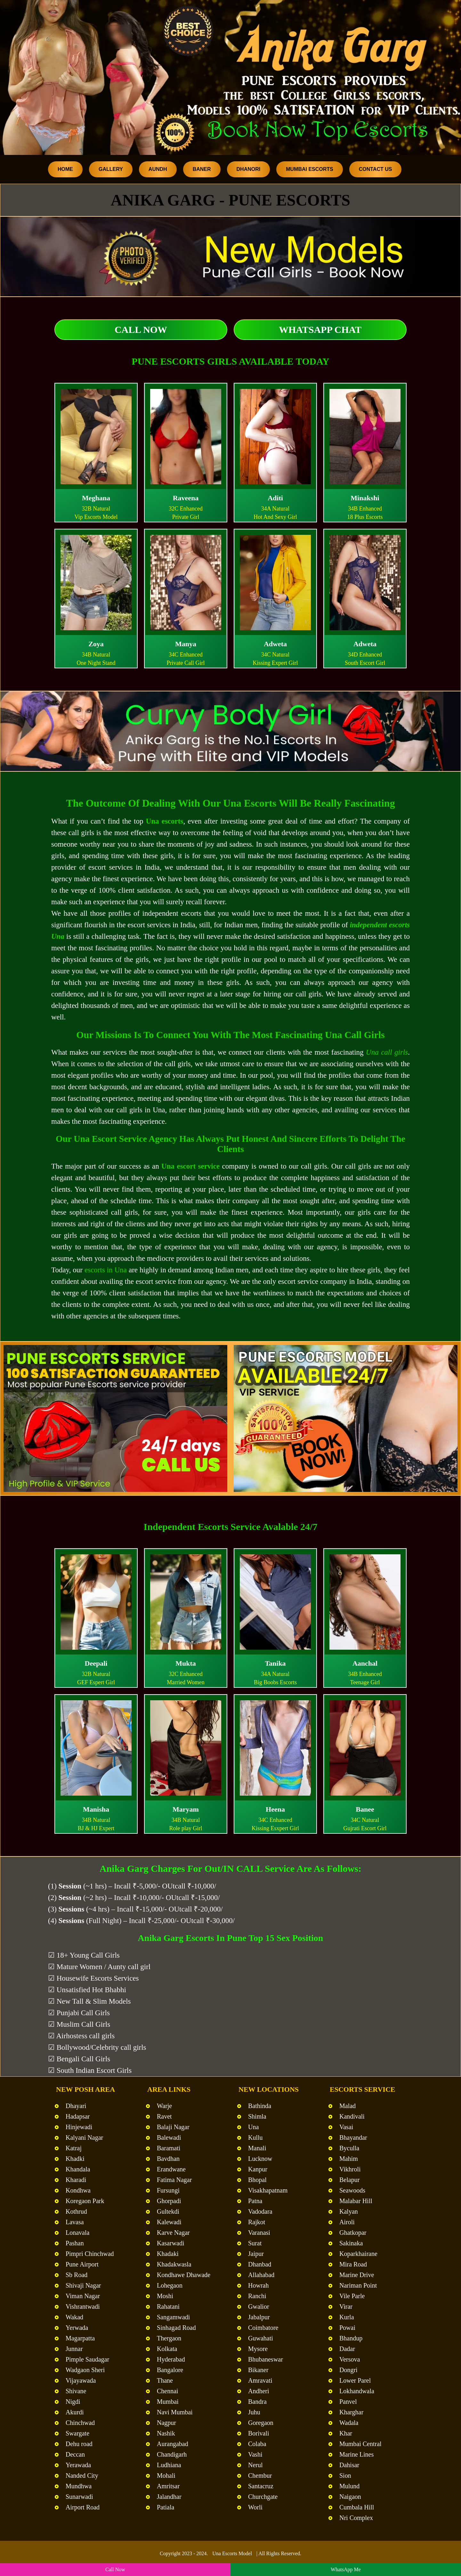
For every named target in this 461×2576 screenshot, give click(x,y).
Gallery (111, 169)
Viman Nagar (83, 2295)
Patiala (165, 2507)
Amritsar (168, 2486)
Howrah (258, 2285)
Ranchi (257, 2295)
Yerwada (77, 2327)
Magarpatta (80, 2338)
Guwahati (260, 2338)
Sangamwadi (173, 2317)
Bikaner (258, 2369)
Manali (257, 2148)
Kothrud (76, 2211)
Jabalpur (259, 2317)
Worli (255, 2507)
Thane (165, 2380)
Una (253, 2126)
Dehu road (79, 2443)
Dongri (348, 2369)
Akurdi (75, 2412)
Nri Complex (356, 2517)
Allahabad (261, 2274)
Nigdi (73, 2401)
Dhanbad (259, 2264)
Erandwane (171, 2169)
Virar (345, 2306)
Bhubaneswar (265, 2359)
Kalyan (348, 2211)
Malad (347, 2105)
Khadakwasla (174, 2264)
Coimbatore (263, 2327)
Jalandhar (169, 2496)
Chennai (167, 2391)
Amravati (260, 2380)
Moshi (165, 2295)
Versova (349, 2359)
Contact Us (375, 169)
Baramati (168, 2148)
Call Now (141, 329)
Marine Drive (356, 2274)
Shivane (76, 2391)
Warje (164, 2105)
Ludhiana (169, 2464)
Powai (347, 2327)
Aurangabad (172, 2443)
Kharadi (76, 2179)
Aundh (158, 169)
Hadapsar (78, 2116)
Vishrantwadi (83, 2306)
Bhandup (350, 2338)
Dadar (347, 2348)
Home (65, 169)
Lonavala (77, 2232)
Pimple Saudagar (87, 2359)
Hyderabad (171, 2359)
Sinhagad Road (176, 2327)
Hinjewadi (79, 2126)
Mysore (258, 2348)
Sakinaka (351, 2243)
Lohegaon (169, 2285)
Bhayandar (353, 2137)
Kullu (255, 2137)
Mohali (166, 2475)
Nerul (255, 2464)
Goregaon (260, 2422)
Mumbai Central (360, 2443)
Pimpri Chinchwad (90, 2253)
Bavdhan (168, 2158)
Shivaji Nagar (83, 2285)
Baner (202, 169)
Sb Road (76, 2274)
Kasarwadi (170, 2243)
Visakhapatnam (267, 2190)
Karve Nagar (173, 2232)
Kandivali (352, 2116)
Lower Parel (355, 2380)
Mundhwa (79, 2486)
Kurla (346, 2317)
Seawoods (352, 2190)
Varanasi (259, 2232)
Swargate (77, 2433)
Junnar (74, 2348)
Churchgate (263, 2496)
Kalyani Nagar (84, 2137)
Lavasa (75, 2222)
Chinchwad (80, 2422)
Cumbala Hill (356, 2507)
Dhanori (249, 169)
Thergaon (169, 2338)
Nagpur (166, 2422)
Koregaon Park (85, 2200)
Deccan (75, 2454)
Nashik (166, 2433)
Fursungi (168, 2190)
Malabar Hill (355, 2200)
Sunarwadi (79, 2496)
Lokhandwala (356, 2391)
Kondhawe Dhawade (183, 2274)
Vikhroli (350, 2169)
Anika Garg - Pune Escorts (230, 200)
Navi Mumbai (175, 2412)
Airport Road (83, 2507)
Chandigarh (172, 2454)
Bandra (257, 2401)
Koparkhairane (358, 2253)
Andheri (258, 2391)
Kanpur (257, 2169)
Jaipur (256, 2253)
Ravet (164, 2116)
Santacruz (260, 2486)
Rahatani (168, 2306)
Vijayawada (81, 2380)
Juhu (254, 2412)
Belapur (349, 2179)
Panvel (348, 2401)
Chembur (260, 2475)
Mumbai (168, 2401)
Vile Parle (352, 2295)
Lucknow (260, 2158)
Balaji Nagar (173, 2126)
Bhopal (257, 2179)
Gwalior (258, 2306)
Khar (345, 2433)
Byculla (349, 2148)
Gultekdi (168, 2211)
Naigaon (350, 2496)
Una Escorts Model (232, 2553)
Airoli (347, 2222)
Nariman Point (358, 2285)
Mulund (349, 2486)
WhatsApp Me (346, 2569)
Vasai (346, 2126)
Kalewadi (169, 2222)
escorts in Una (106, 1270)
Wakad (74, 2317)
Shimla (257, 2116)
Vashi (255, 2454)
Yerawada (78, 2464)
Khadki (75, 2158)
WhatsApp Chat (320, 329)
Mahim (348, 2158)
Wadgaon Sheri (85, 2369)
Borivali (258, 2433)
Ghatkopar (352, 2232)
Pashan (75, 2243)
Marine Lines (356, 2454)
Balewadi (169, 2137)
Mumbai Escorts (309, 169)
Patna (255, 2200)
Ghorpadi (169, 2200)
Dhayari (76, 2105)
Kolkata (167, 2348)
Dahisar (349, 2464)
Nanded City (82, 2475)
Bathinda (259, 2105)
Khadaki (168, 2253)
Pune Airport (82, 2264)
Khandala (78, 2169)
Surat (255, 2243)
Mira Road (353, 2264)
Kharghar (351, 2412)
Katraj (74, 2148)
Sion (345, 2475)
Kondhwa (78, 2190)
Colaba (257, 2443)
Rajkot (256, 2222)
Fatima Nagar (174, 2179)
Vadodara (260, 2211)
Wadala (348, 2422)
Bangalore (170, 2369)
